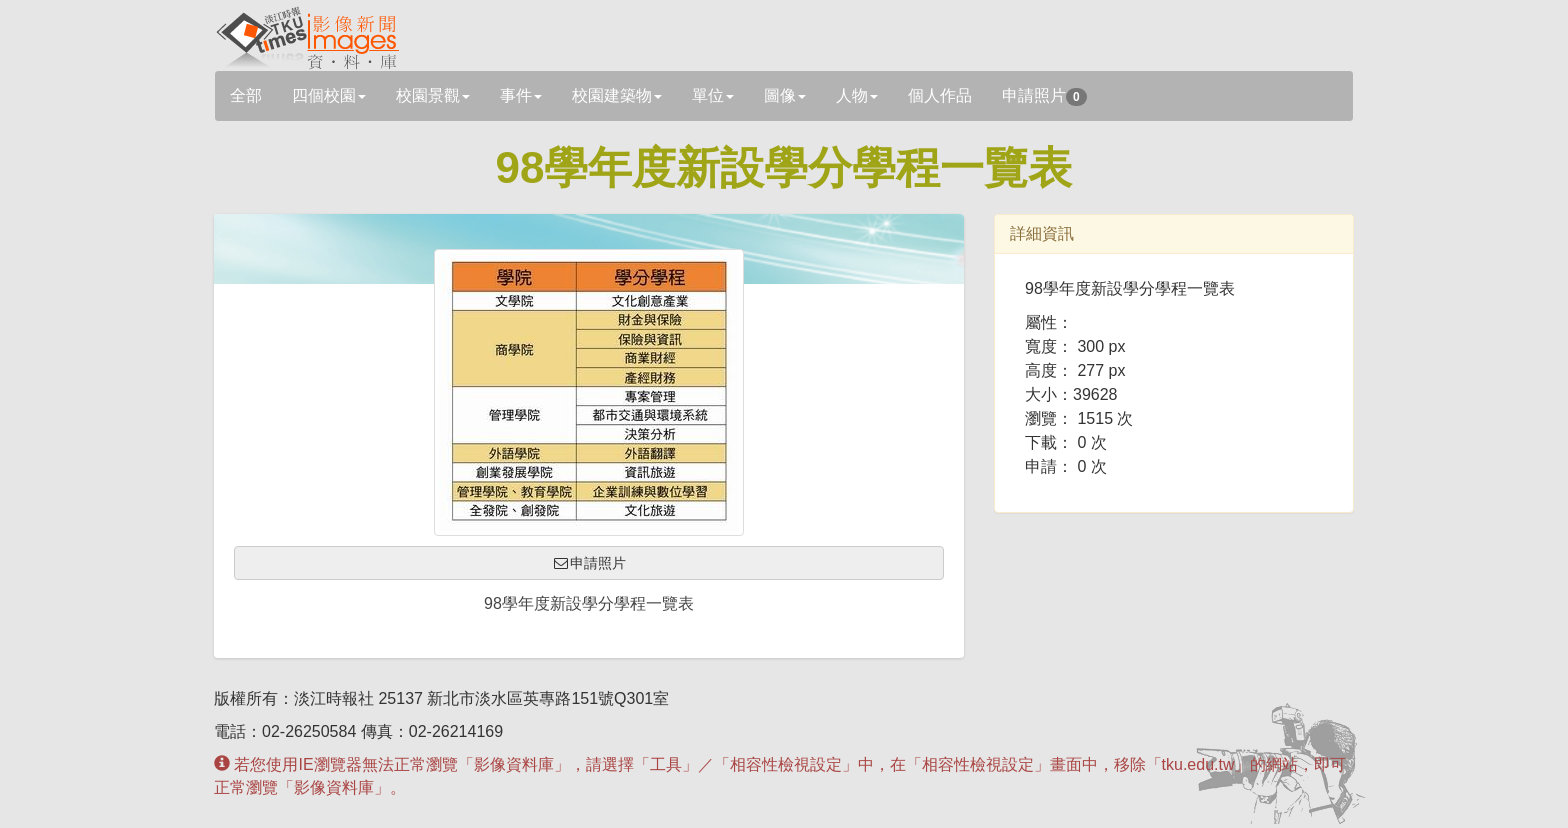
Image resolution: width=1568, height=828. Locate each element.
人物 (857, 95)
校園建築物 (617, 95)
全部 (246, 95)
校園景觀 (433, 95)
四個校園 (329, 95)
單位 (713, 95)
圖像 (785, 95)
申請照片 (1044, 96)
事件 (521, 95)
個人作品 (940, 95)
